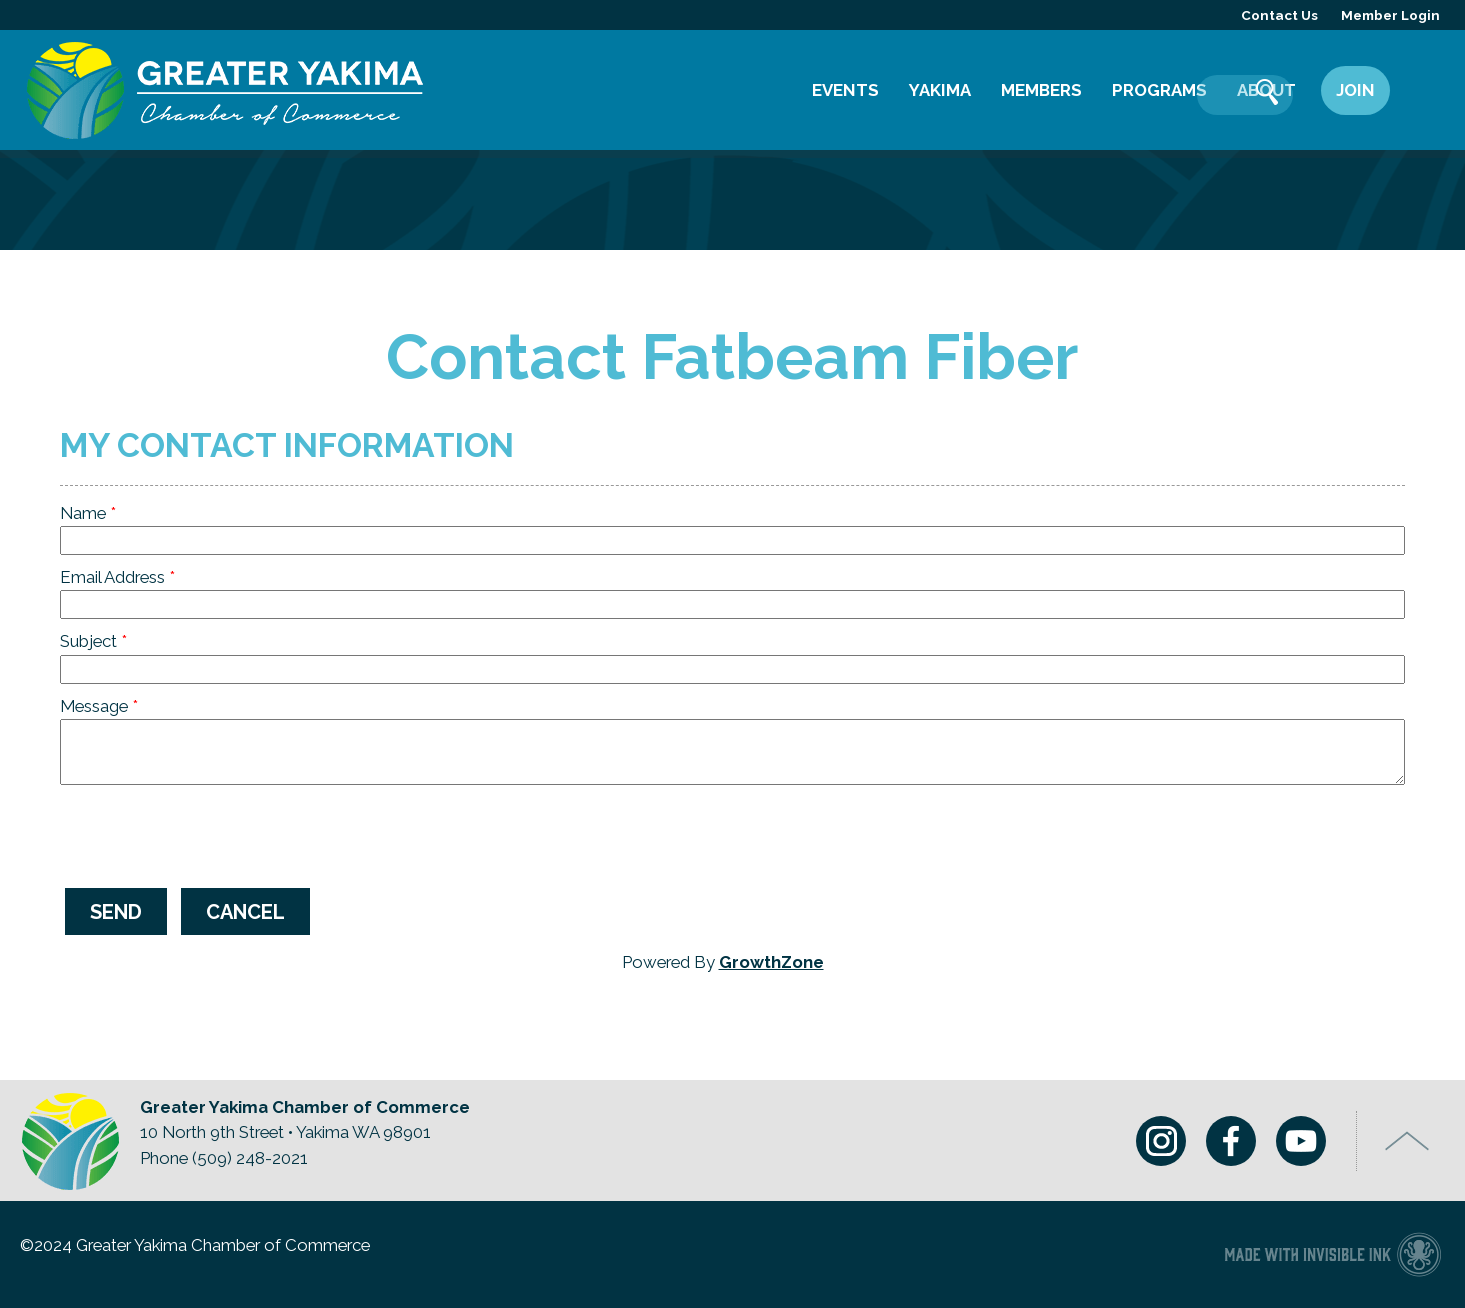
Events (845, 90)
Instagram (1154, 1143)
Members (1041, 90)
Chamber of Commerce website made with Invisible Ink (1332, 1255)
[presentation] (212, 834)
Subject (88, 641)
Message (94, 706)
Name (83, 513)
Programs (1159, 90)
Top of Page (1407, 1143)
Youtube (1294, 1143)
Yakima (940, 90)
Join (1355, 90)
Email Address (112, 577)
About (1266, 90)
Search (1420, 94)
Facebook (1224, 1143)
